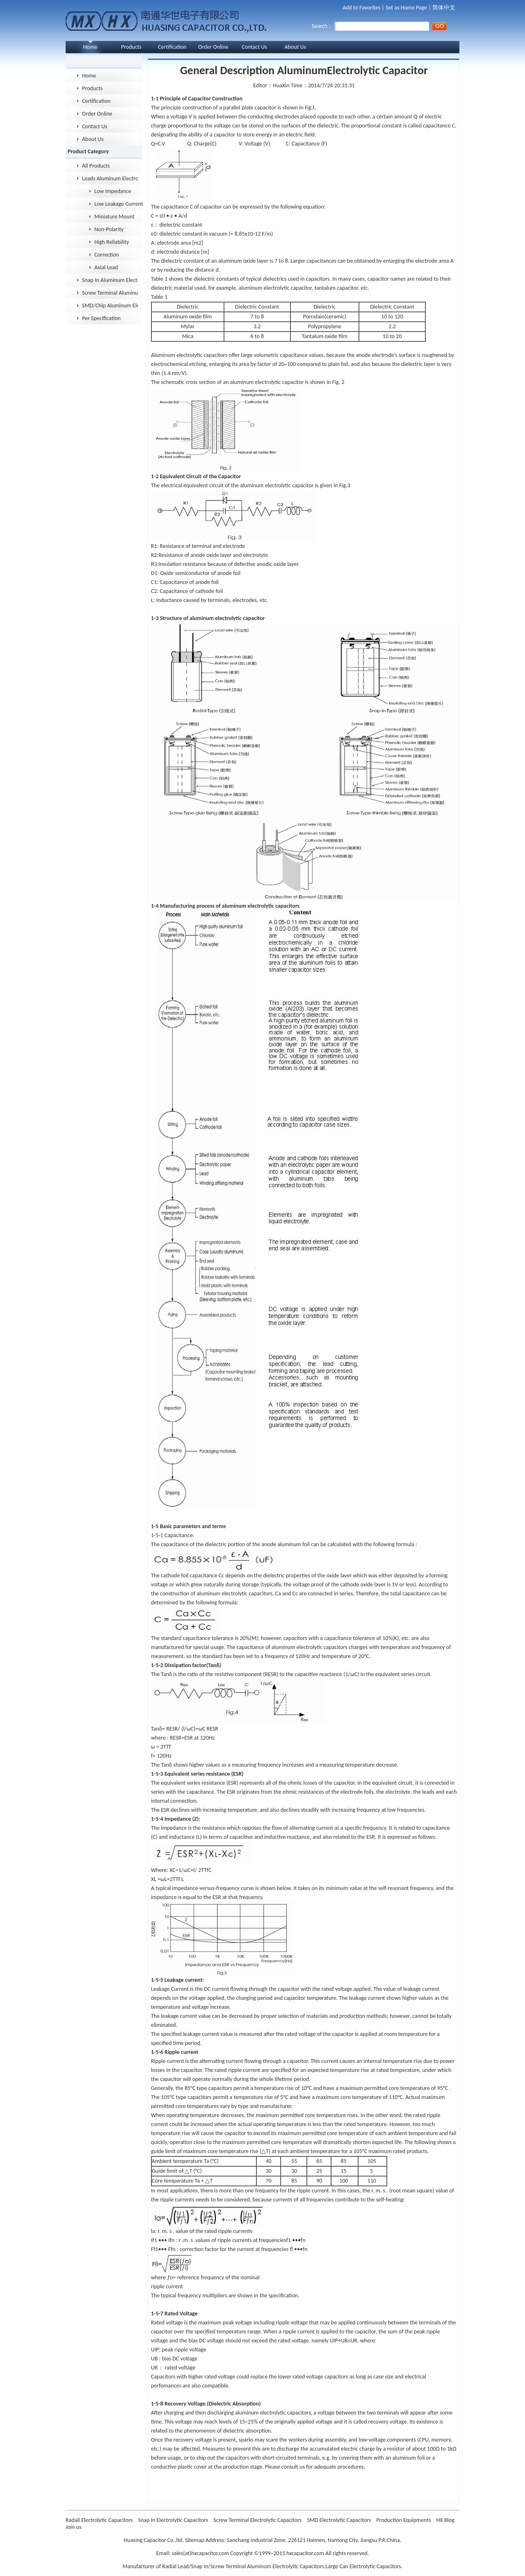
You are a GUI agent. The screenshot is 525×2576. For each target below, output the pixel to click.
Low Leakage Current (118, 203)
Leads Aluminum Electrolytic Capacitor (110, 178)
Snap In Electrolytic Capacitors (174, 2520)
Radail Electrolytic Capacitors (100, 2520)
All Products (96, 165)
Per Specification (101, 318)
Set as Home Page (406, 7)
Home (90, 46)
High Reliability (111, 242)
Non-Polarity (108, 229)
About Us (295, 46)
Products (131, 46)
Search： (370, 26)
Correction (106, 254)
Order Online (213, 46)
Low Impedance (112, 191)
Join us (73, 2527)
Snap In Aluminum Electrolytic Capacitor (110, 280)
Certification (172, 46)
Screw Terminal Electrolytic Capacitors (258, 2520)
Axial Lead (106, 267)
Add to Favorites (361, 7)
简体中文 (443, 7)
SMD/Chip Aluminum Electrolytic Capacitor (110, 305)
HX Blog (445, 2520)
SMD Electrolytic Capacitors (339, 2520)
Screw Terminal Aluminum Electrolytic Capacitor (110, 292)
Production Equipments (404, 2520)
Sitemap (194, 2540)
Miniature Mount (114, 216)
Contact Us (254, 46)
